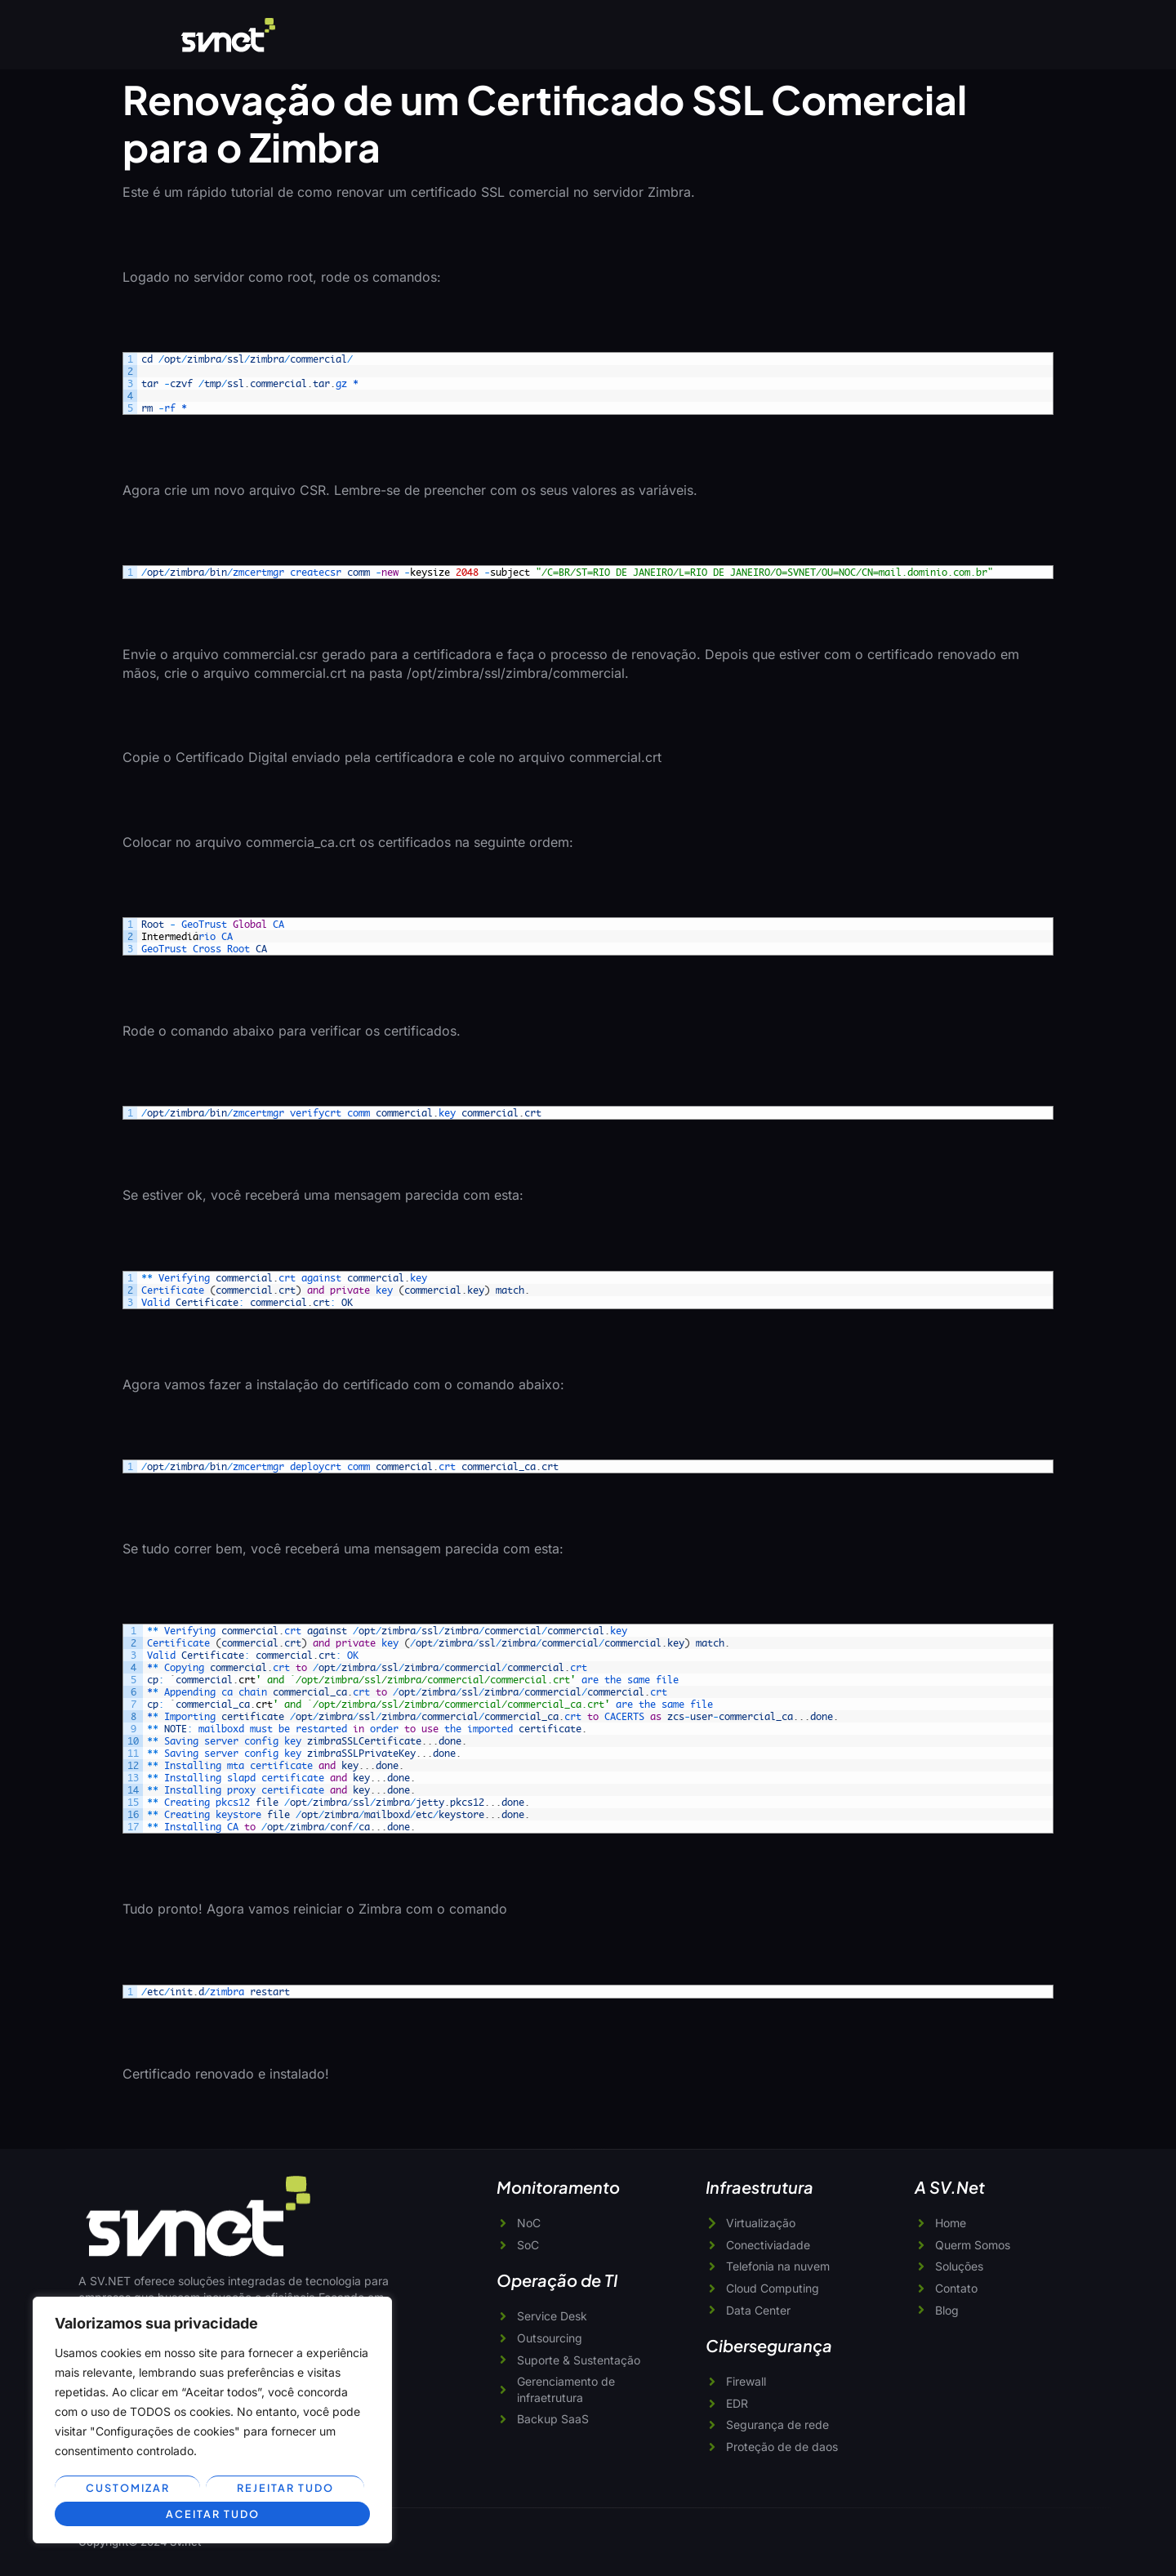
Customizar (127, 2489)
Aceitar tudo (212, 2513)
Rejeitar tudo (284, 2489)
